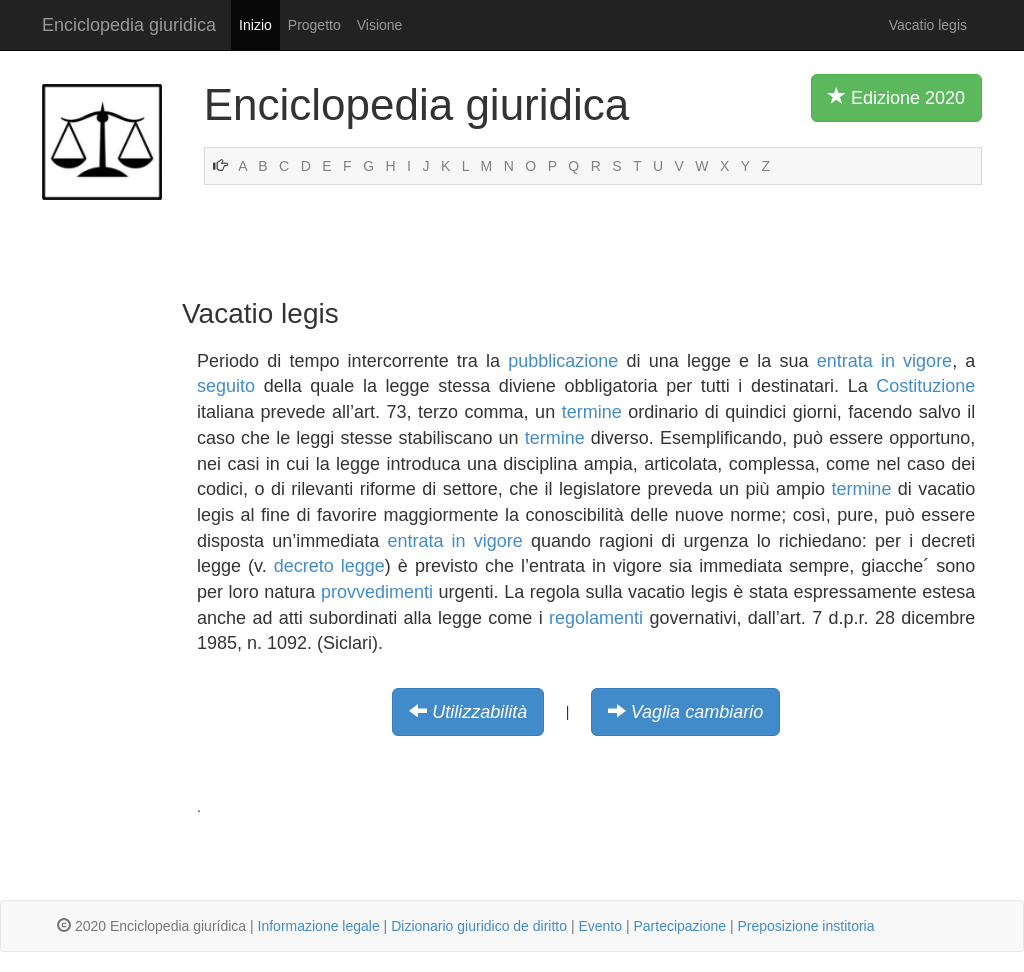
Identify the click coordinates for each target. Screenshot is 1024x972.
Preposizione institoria (806, 926)
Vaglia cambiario (697, 712)
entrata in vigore (884, 361)
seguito (226, 386)
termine (592, 412)
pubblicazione (563, 361)
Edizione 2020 (896, 97)
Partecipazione (679, 926)
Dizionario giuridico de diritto (479, 926)
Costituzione (925, 386)
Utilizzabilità (479, 712)
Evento (600, 926)
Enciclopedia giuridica (129, 25)
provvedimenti (377, 592)
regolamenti (596, 618)
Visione (380, 25)
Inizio (255, 25)
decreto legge (329, 566)
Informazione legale (319, 926)
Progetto (314, 25)
